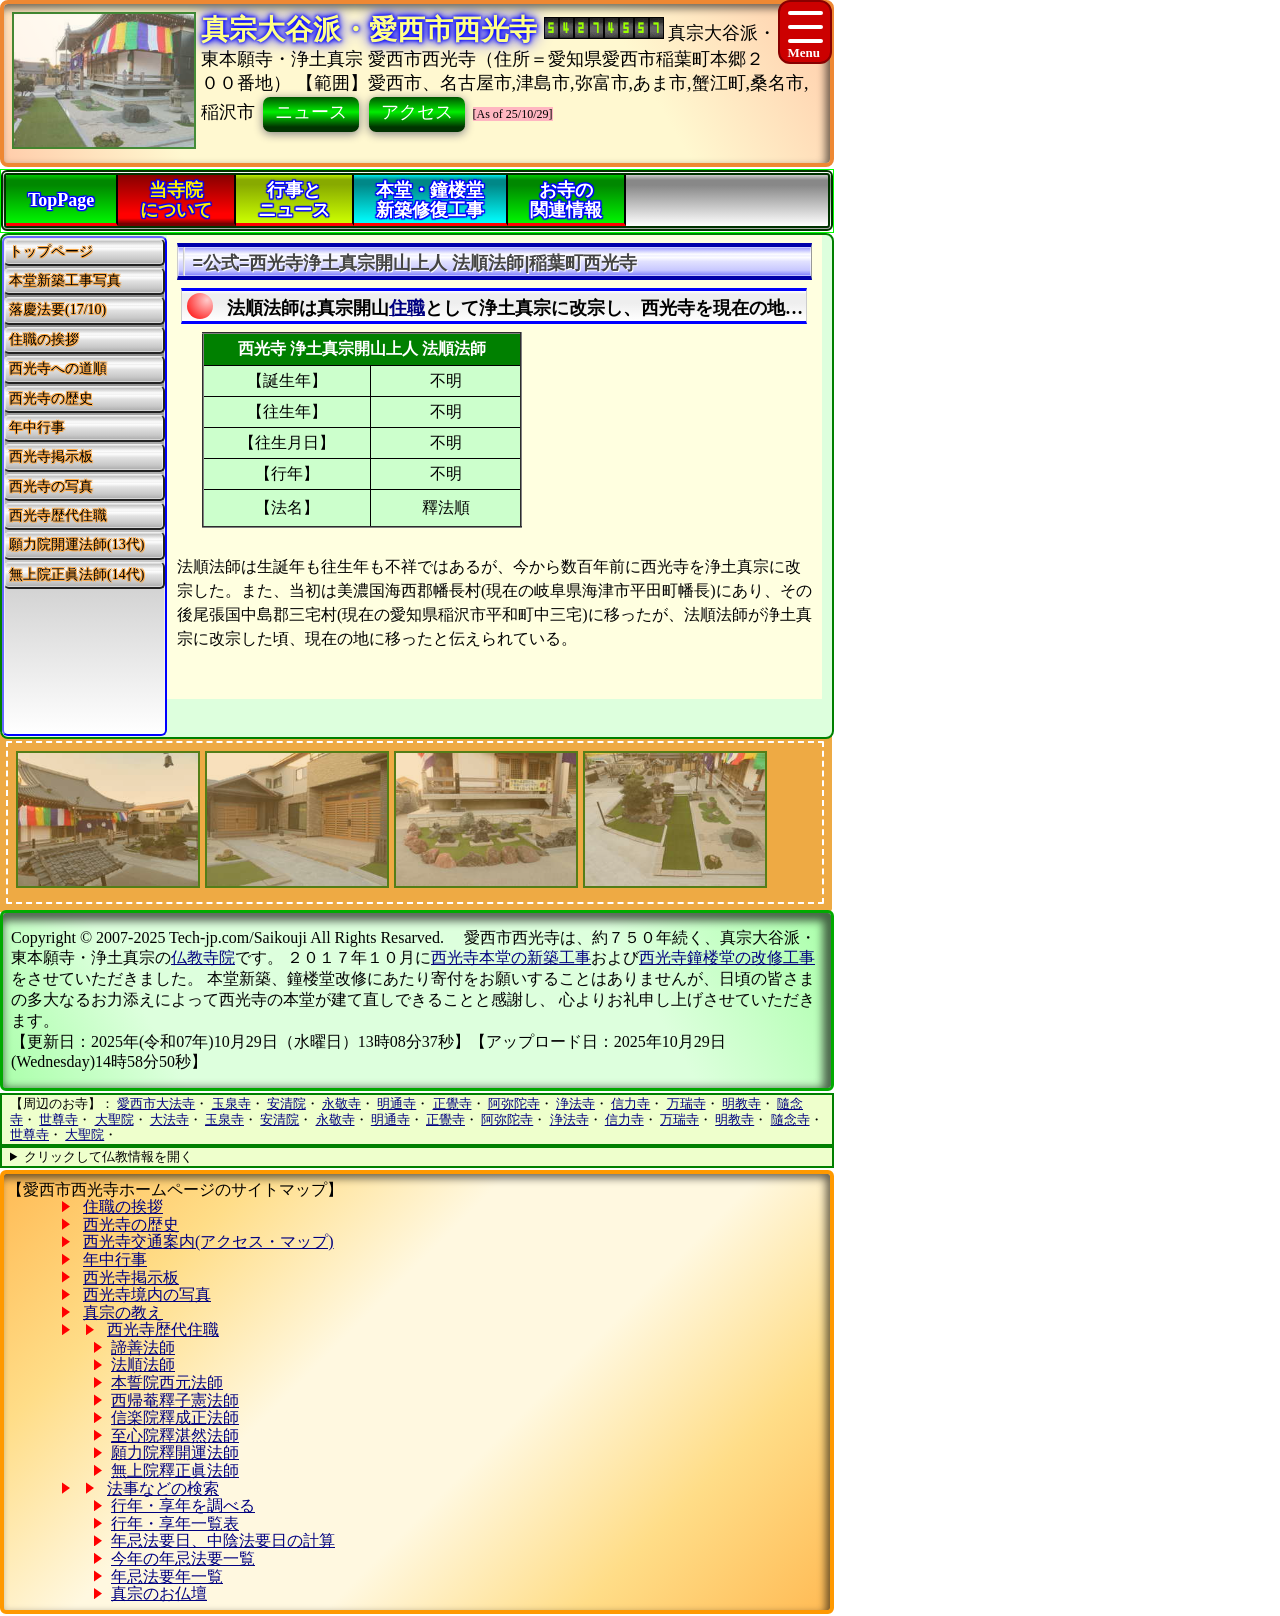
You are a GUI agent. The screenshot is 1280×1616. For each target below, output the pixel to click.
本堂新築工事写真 (65, 280)
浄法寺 (575, 1103)
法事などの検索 (163, 1488)
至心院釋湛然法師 (175, 1435)
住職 (407, 308)
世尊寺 (58, 1119)
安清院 (286, 1103)
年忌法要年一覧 (167, 1576)
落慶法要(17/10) (57, 309)
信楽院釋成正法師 (175, 1417)
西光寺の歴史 (51, 398)
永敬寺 (341, 1103)
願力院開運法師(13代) (76, 544)
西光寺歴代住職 (58, 515)
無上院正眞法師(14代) (76, 574)
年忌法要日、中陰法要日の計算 (223, 1540)
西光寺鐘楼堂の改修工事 (727, 957)
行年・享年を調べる (183, 1505)
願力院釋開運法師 (175, 1452)
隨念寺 (790, 1119)
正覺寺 (452, 1103)
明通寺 (396, 1103)
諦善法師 (143, 1347)
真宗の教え (123, 1312)
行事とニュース (294, 200)
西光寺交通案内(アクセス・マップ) (208, 1241)
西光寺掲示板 (51, 456)
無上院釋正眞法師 (175, 1470)
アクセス (417, 112)
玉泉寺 (231, 1103)
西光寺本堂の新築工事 (511, 957)
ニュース (311, 112)
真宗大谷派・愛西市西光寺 (369, 29)
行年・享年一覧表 (175, 1523)
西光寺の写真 (51, 486)
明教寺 (741, 1103)
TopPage (61, 200)
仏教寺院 (203, 957)
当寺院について (176, 200)
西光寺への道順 (58, 368)
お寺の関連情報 (566, 200)
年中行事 (37, 427)
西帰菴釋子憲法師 (175, 1400)
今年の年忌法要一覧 (183, 1558)
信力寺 (630, 1103)
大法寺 (169, 1119)
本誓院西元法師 (167, 1382)
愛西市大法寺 (156, 1103)
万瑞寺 (686, 1103)
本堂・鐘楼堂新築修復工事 (430, 200)
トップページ (51, 251)
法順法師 (143, 1364)
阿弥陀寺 (514, 1103)
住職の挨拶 (44, 339)
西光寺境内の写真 (147, 1294)
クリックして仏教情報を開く (108, 1156)
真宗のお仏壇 (159, 1593)
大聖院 (114, 1119)
